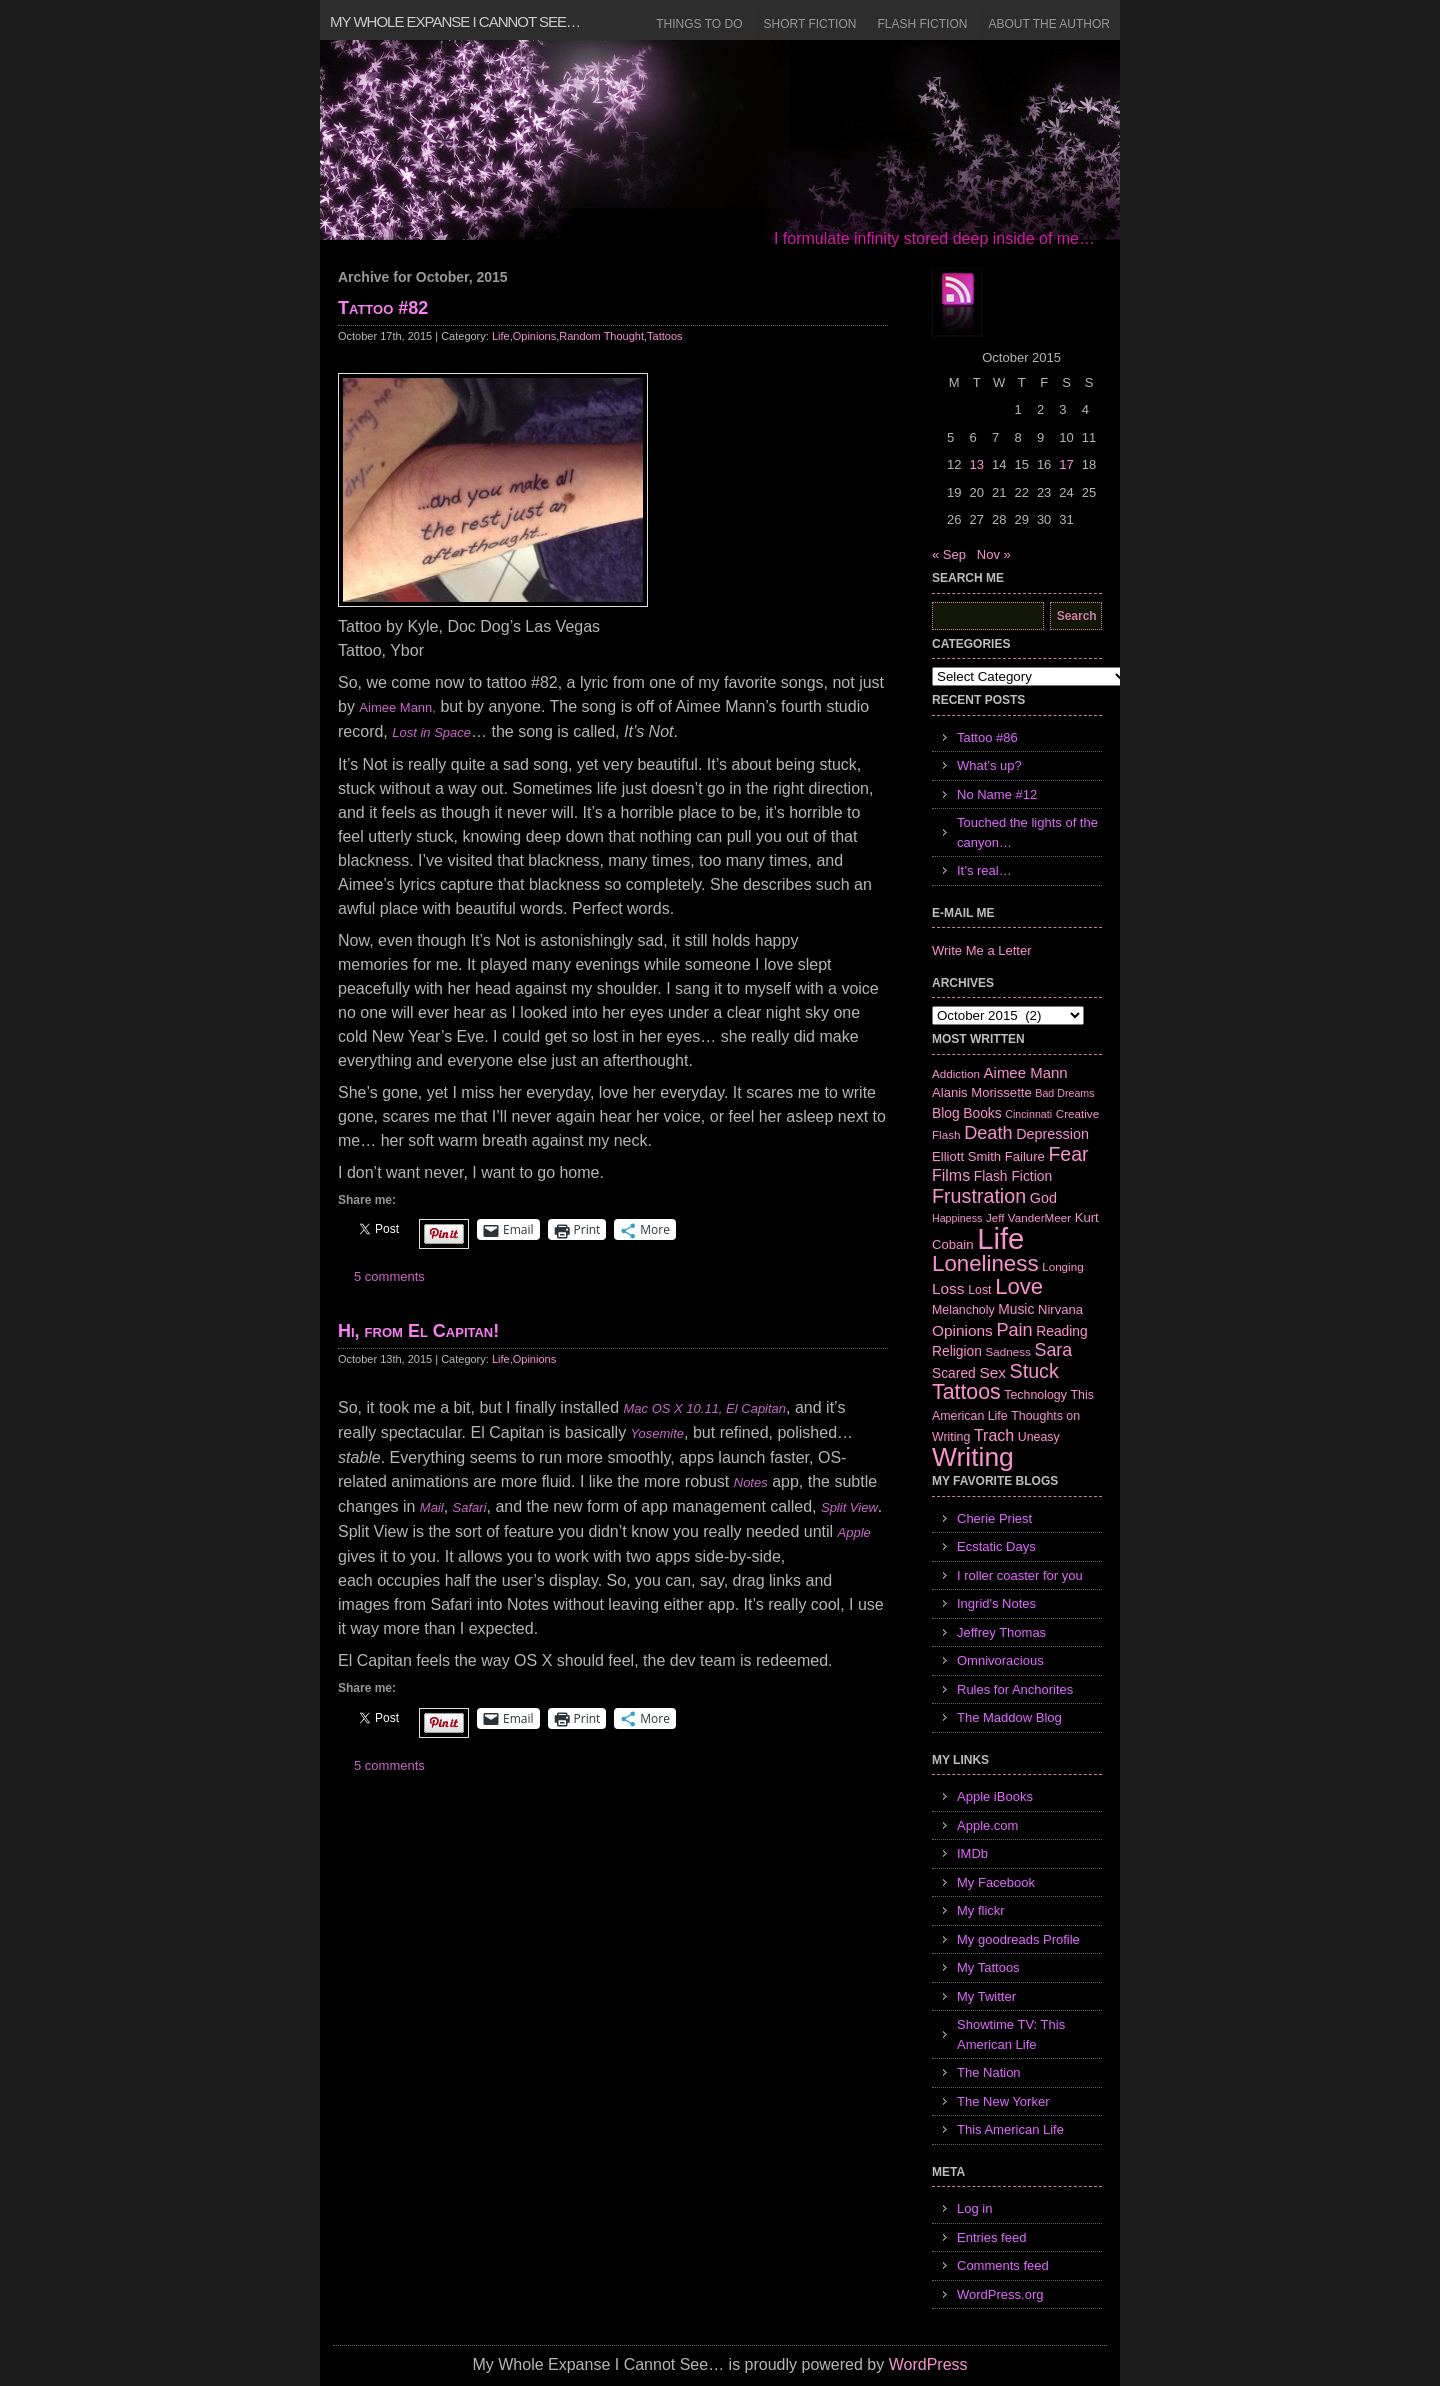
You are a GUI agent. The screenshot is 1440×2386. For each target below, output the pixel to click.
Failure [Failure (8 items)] (1025, 1156)
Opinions (534, 336)
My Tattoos (988, 1967)
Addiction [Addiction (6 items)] (956, 1073)
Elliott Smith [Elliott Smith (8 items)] (966, 1156)
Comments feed (1003, 2265)
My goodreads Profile (1018, 1939)
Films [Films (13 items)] (951, 1175)
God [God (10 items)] (1043, 1198)
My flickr (981, 1910)
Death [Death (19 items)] (988, 1133)
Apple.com (987, 1825)
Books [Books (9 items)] (982, 1113)
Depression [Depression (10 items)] (1052, 1134)
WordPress (928, 2364)
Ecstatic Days (996, 1546)
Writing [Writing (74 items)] (973, 1457)
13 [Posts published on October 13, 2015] (976, 464)
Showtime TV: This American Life (1011, 2034)
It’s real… (984, 870)
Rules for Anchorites (1015, 1689)
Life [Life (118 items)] (1000, 1238)
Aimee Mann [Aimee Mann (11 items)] (1026, 1072)
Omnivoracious (1000, 1660)
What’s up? (989, 765)
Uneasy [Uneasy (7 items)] (1039, 1437)
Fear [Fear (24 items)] (1068, 1154)
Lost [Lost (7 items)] (979, 1290)
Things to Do (699, 24)
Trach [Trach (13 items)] (994, 1435)
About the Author (1049, 24)
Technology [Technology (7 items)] (1035, 1395)
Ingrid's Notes (996, 1603)
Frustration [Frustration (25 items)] (979, 1196)
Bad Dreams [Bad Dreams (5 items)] (1064, 1093)
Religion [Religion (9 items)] (957, 1351)
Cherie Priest (994, 1518)
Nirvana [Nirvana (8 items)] (1060, 1309)
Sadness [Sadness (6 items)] (1008, 1351)
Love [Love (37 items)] (1019, 1286)
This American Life (1010, 2129)
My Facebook (996, 1882)
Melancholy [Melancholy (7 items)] (963, 1310)
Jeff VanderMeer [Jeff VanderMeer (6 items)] (1028, 1217)
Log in (974, 2208)
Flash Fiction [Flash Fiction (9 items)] (1013, 1176)
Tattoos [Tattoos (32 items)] (966, 1392)
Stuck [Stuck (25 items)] (1034, 1371)
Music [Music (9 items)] (1016, 1309)
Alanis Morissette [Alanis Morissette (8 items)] (982, 1092)
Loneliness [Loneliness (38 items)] (985, 1263)
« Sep (949, 554)
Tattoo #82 (383, 308)
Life (501, 336)
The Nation (989, 2072)
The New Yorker (1003, 2101)
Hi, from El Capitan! (418, 1331)
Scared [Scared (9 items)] (954, 1373)
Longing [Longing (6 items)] (1063, 1266)
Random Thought (601, 336)
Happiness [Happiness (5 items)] (957, 1218)
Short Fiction (810, 24)
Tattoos (664, 336)
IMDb (972, 1853)
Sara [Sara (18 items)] (1054, 1350)
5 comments (389, 1276)
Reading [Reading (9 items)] (1061, 1331)
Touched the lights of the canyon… (1027, 832)
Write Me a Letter (981, 950)
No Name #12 (997, 794)
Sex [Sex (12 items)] (992, 1372)
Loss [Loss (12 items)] (948, 1288)
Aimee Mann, (397, 707)
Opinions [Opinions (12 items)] (962, 1330)
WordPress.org (1000, 2294)
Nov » (994, 554)
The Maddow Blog (1009, 1717)
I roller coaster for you (1020, 1575)
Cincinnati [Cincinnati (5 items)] (1028, 1114)
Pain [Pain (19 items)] (1014, 1330)
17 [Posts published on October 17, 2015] (1066, 464)
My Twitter (986, 1996)
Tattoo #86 (987, 737)
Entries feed (991, 2237)
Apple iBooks (995, 1796)
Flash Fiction (922, 24)
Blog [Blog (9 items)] (946, 1113)
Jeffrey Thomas (1001, 1632)
